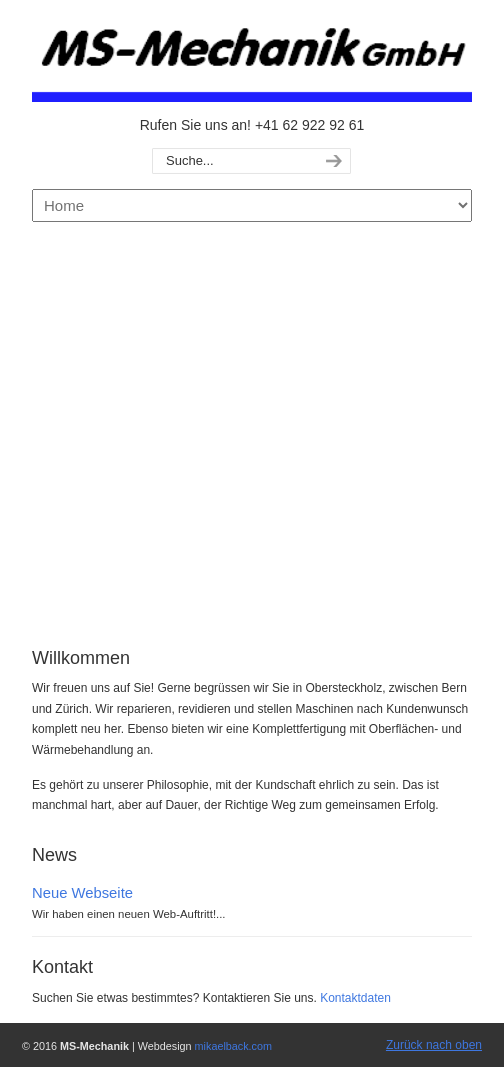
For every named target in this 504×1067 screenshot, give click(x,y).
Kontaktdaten (355, 998)
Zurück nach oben (434, 1045)
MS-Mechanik (252, 56)
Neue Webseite (82, 893)
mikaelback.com (233, 1046)
